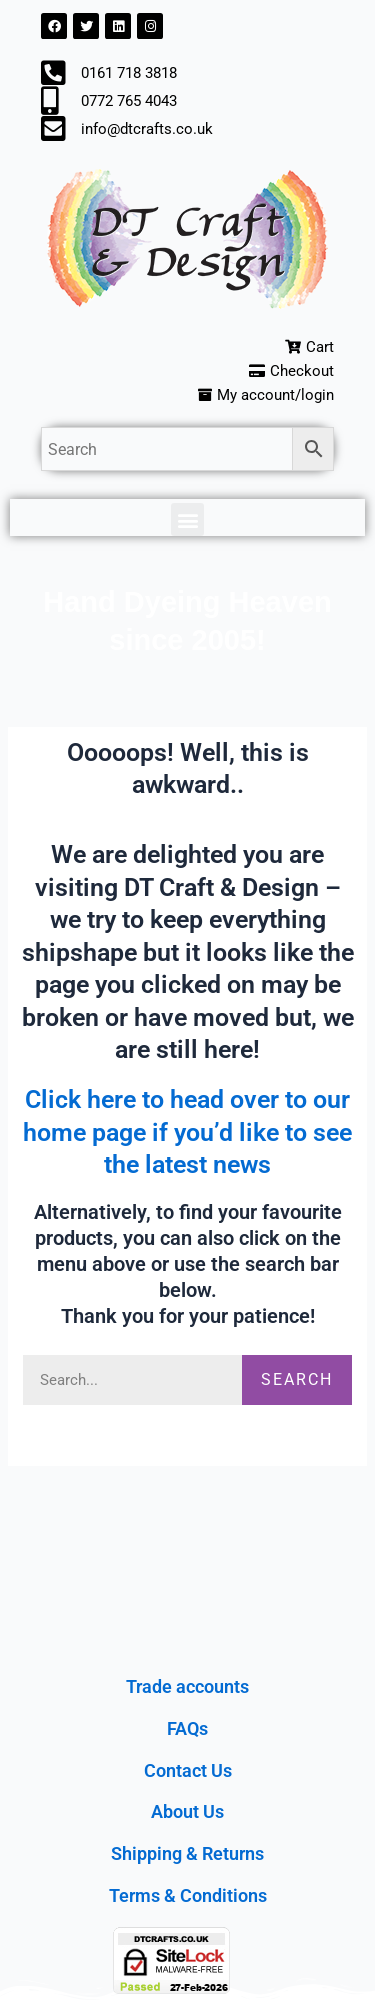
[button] (187, 519)
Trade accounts (187, 1686)
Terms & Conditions (188, 1895)
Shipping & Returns (187, 1853)
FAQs (187, 1728)
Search (297, 1379)
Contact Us (188, 1770)
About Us (187, 1811)
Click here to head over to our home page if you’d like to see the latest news (187, 1132)
